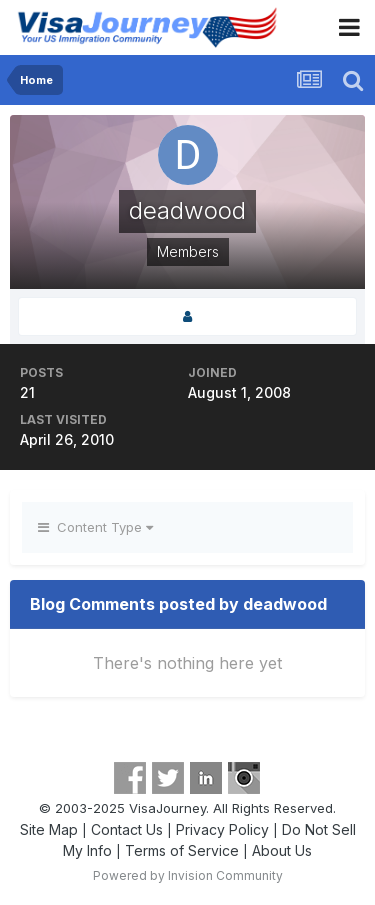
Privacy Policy (222, 829)
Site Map (49, 829)
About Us (282, 850)
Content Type (95, 527)
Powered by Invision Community (188, 875)
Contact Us (127, 829)
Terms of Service (182, 850)
